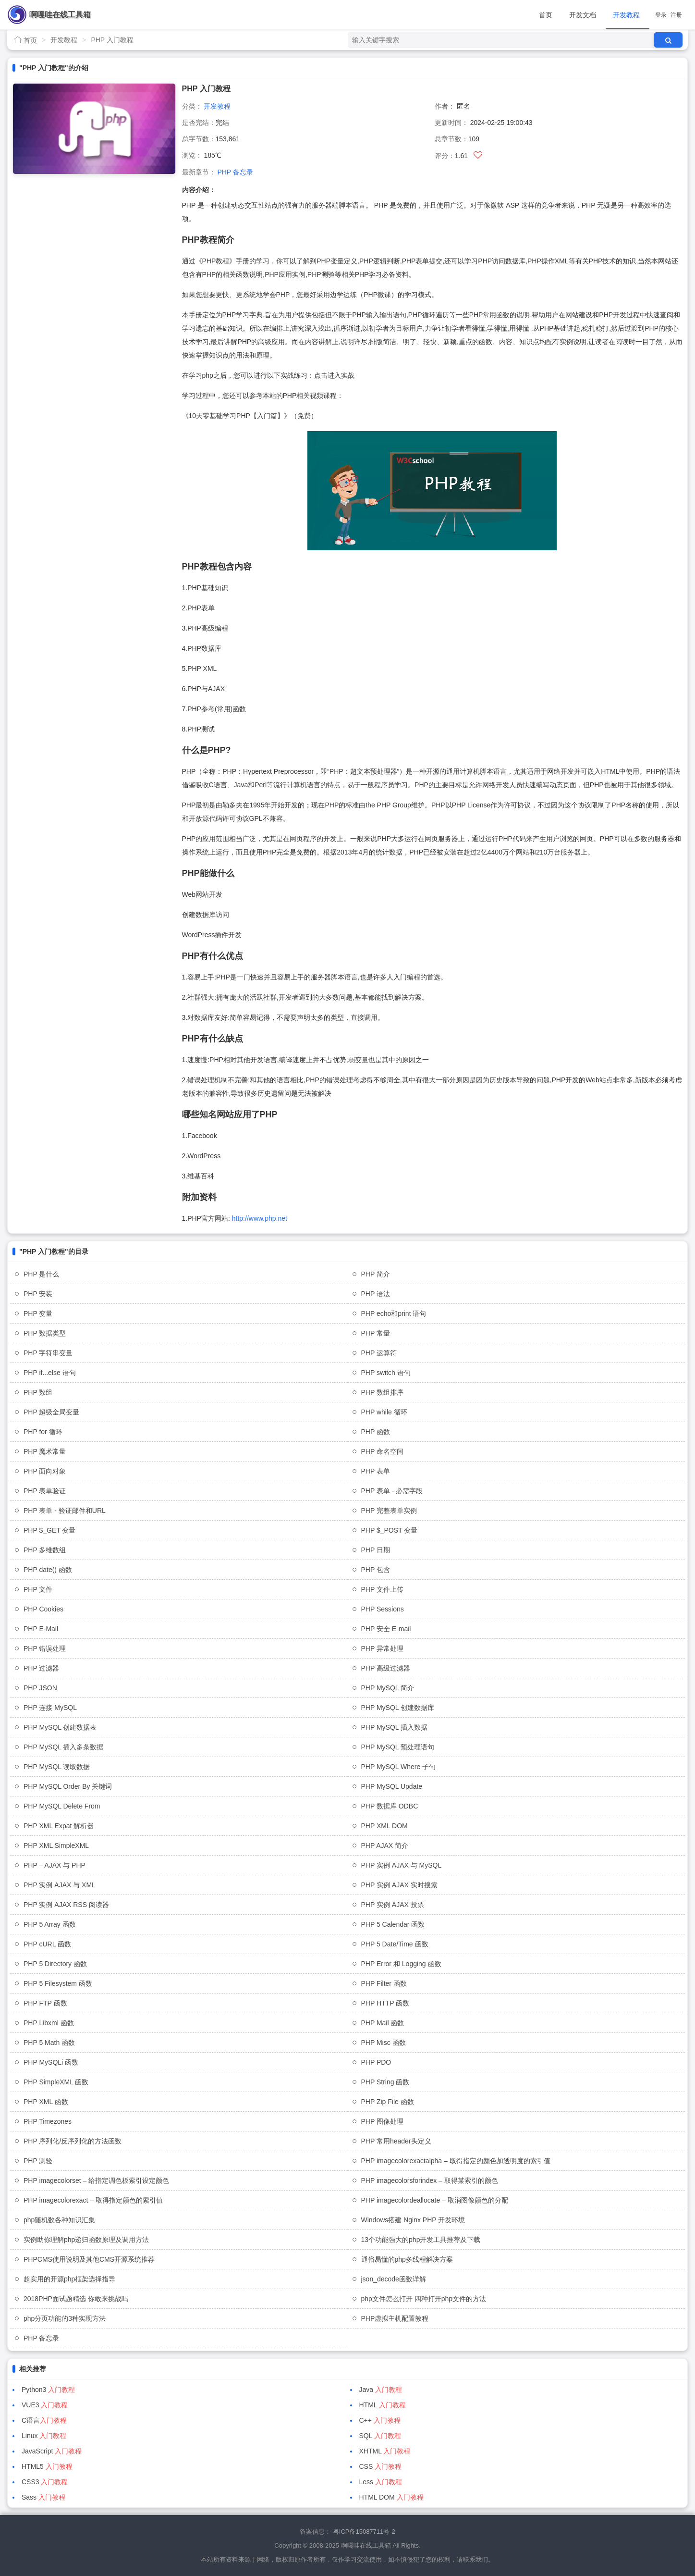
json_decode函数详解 (393, 2279)
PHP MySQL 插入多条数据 (63, 1747)
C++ (380, 2420)
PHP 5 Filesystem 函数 (58, 1983)
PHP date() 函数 (48, 1569)
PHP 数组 (38, 1392)
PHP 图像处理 (382, 2121)
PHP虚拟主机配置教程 (395, 2318)
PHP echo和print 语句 (394, 1313)
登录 (661, 15)
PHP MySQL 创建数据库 (397, 1707)
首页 (545, 15)
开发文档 (582, 15)
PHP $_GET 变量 (49, 1530)
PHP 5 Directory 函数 (55, 1964)
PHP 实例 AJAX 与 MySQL (401, 1865)
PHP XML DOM (384, 1826)
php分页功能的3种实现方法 (65, 2318)
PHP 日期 (375, 1550)
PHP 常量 (375, 1333)
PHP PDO (376, 2062)
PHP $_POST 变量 (389, 1530)
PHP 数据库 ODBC (389, 1806)
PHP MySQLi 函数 (51, 2062)
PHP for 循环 (43, 1432)
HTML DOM (391, 2497)
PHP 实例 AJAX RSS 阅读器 (66, 1904)
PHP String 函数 (385, 2082)
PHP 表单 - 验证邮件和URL (65, 1510)
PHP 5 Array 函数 (50, 1924)
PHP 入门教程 (112, 40)
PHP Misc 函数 (383, 2042)
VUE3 (45, 2405)
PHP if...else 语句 (50, 1372)
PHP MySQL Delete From (62, 1806)
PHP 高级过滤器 (385, 1668)
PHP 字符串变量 (48, 1353)
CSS (380, 2466)
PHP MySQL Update (392, 1786)
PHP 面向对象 (45, 1471)
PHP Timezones (48, 2121)
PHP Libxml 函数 (49, 2023)
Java (380, 2389)
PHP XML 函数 (46, 2101)
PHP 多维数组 (45, 1550)
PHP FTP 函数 (45, 2003)
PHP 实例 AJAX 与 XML (60, 1885)
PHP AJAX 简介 (385, 1845)
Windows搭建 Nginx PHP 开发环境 (413, 2220)
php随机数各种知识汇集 (59, 2220)
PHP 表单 (375, 1471)
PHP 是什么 (41, 1274)
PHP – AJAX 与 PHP (54, 1865)
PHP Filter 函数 (384, 1983)
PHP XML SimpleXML (56, 1845)
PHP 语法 (375, 1294)
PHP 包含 (375, 1569)
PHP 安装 (38, 1294)
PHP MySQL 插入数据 (394, 1727)
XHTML (385, 2451)
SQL (380, 2436)
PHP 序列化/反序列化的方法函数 (73, 2141)
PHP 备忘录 (235, 172)
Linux (44, 2436)
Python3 (48, 2389)
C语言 (44, 2420)
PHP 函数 (375, 1432)
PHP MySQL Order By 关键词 (68, 1786)
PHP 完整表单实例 (389, 1510)
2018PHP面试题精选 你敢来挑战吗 (76, 2299)
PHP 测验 (38, 2161)
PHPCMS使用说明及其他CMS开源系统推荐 (89, 2259)
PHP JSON (40, 1688)
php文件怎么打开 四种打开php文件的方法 (424, 2299)
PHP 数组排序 (382, 1392)
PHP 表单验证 (45, 1491)
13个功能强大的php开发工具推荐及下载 (421, 2239)
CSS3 (45, 2482)
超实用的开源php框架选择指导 (69, 2279)
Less (380, 2482)
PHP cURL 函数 (47, 1944)
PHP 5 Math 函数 (49, 2042)
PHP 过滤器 (41, 1668)
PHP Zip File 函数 (387, 2101)
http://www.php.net (259, 1218)
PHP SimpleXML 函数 (56, 2082)
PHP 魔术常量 (45, 1451)
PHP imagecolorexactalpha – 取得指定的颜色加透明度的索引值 (455, 2161)
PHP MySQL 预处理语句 (397, 1747)
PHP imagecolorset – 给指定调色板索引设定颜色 (96, 2180)
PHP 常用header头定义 (396, 2141)
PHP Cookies (43, 1609)
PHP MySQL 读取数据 (57, 1767)
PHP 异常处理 (382, 1648)
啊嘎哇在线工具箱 (60, 15)
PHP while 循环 (384, 1412)
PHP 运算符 (379, 1353)
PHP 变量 (38, 1313)
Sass (43, 2497)
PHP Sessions (382, 1609)
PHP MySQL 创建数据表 (60, 1727)
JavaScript (52, 2451)
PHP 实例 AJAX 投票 (392, 1904)
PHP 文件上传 (382, 1589)
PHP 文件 (38, 1589)
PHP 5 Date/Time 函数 (394, 1944)
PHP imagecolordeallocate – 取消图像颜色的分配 (434, 2200)
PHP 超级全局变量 (51, 1412)
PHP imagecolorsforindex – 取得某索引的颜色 (429, 2180)
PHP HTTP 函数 (385, 2003)
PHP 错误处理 (45, 1648)
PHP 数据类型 (45, 1333)
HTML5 (47, 2466)
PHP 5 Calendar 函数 (393, 1924)
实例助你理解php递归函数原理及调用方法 (86, 2239)
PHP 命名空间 (382, 1451)
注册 (676, 15)
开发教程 (626, 15)
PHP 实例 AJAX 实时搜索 (399, 1885)
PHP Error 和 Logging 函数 (401, 1964)
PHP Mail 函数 (382, 2023)
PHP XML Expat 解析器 (59, 1826)
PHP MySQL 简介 (387, 1688)
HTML (382, 2405)
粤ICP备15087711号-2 (364, 2531)
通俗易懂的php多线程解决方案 (407, 2259)
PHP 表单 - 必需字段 (392, 1491)
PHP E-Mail (41, 1629)
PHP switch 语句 (386, 1372)
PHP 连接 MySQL (50, 1707)
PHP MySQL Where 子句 (398, 1767)
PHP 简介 (375, 1274)
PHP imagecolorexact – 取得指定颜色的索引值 (93, 2200)
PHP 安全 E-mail (386, 1629)
